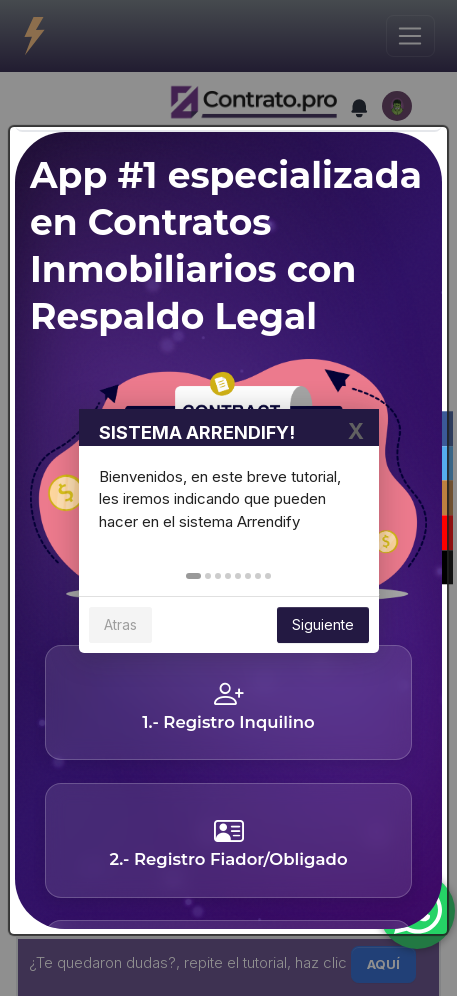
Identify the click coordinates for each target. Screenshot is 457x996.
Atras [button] (120, 630)
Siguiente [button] (323, 630)
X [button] (356, 437)
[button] (193, 582)
